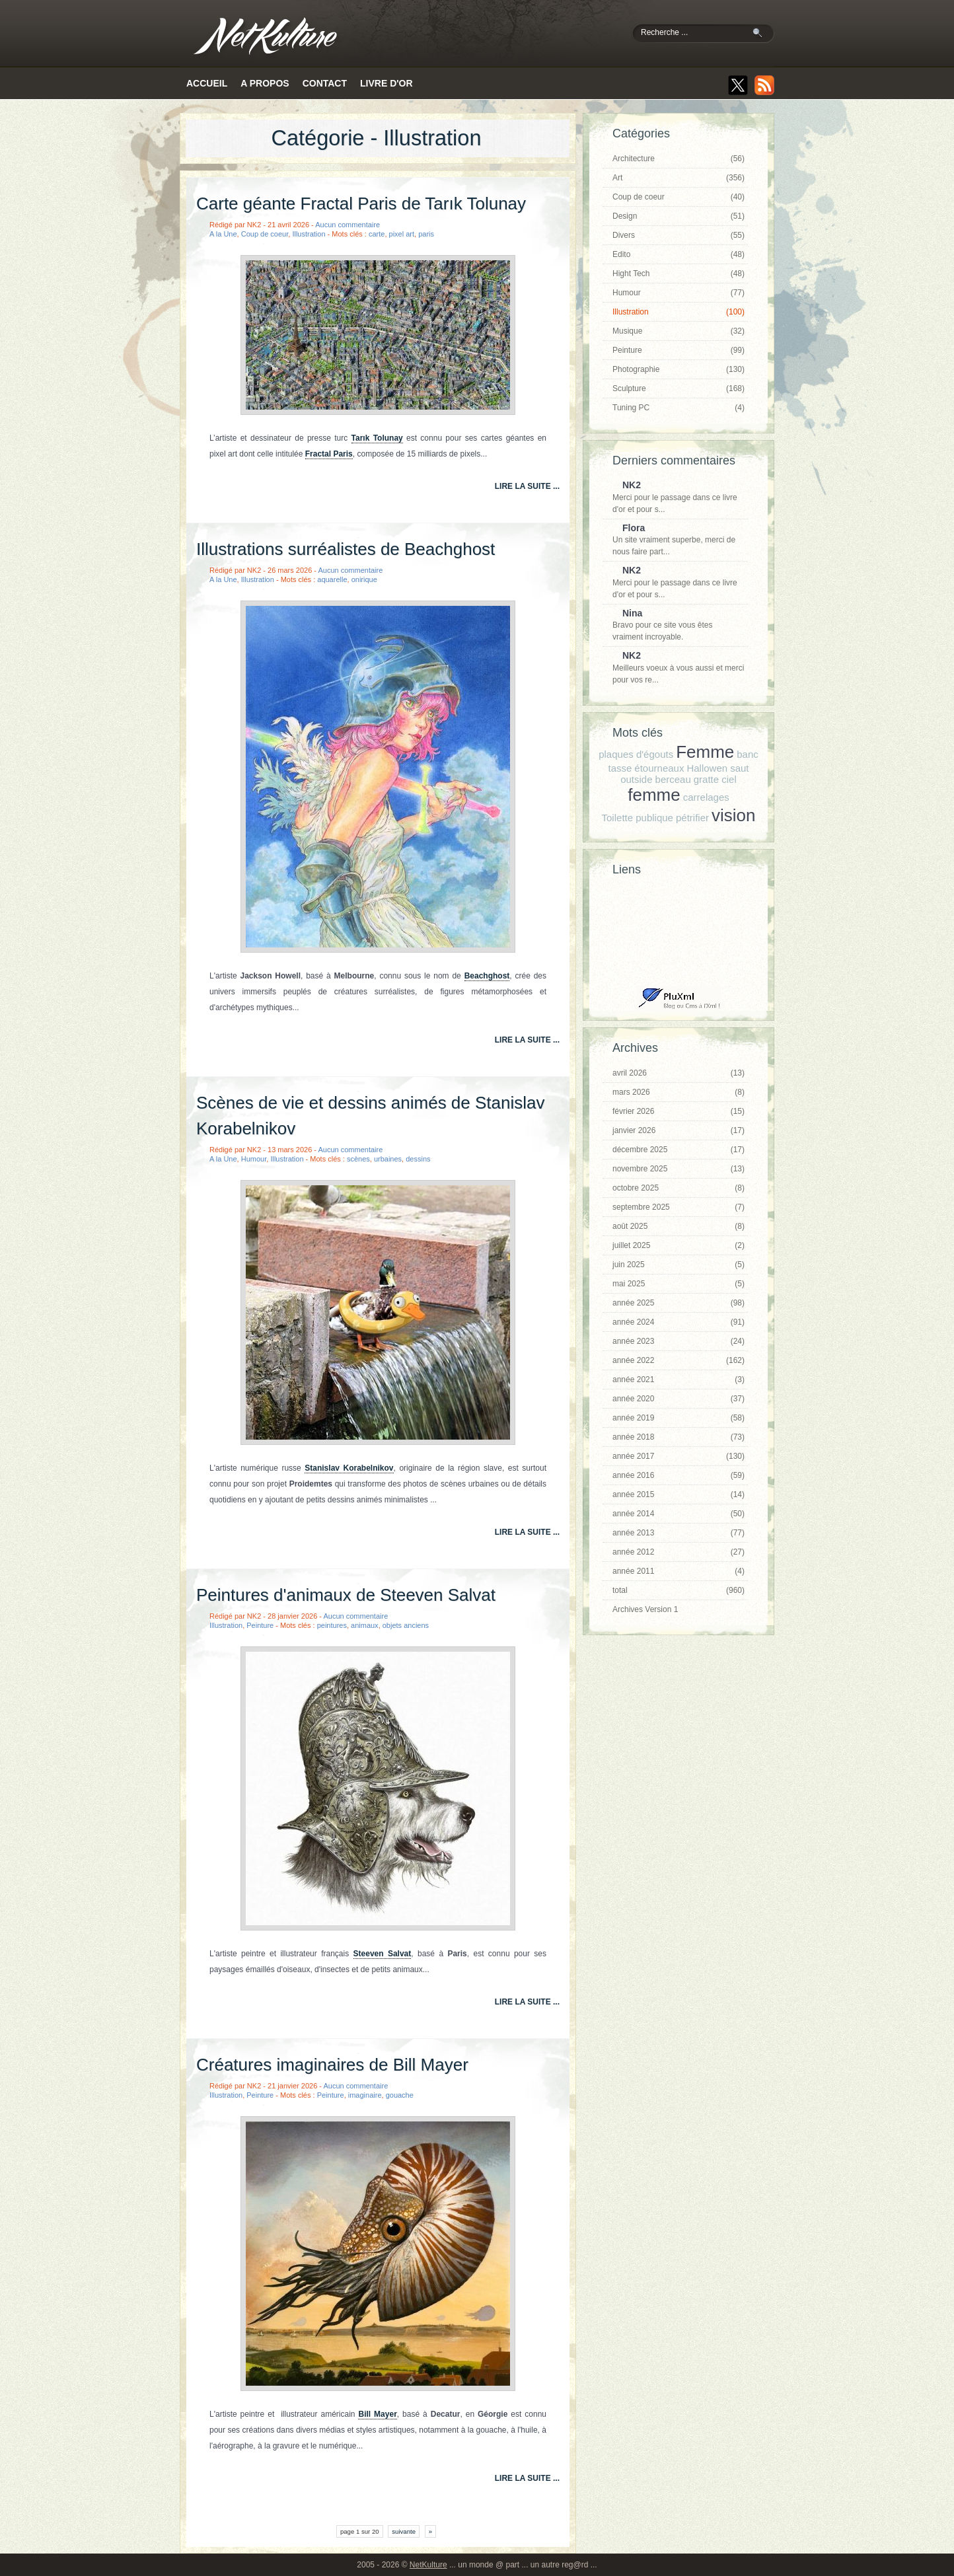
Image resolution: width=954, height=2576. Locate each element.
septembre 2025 (678, 1207)
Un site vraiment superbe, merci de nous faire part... (675, 540)
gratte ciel (715, 779)
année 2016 (678, 1475)
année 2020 (678, 1399)
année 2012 (678, 1552)
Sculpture (678, 388)
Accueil (206, 83)
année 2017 (678, 1456)
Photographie (678, 369)
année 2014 (678, 1514)
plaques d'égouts (636, 754)
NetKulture (428, 2564)
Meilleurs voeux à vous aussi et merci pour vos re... (678, 667)
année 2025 (678, 1303)
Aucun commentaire (347, 225)
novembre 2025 (678, 1169)
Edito (678, 254)
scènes (358, 1159)
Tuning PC (678, 408)
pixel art (402, 234)
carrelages (706, 797)
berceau (673, 779)
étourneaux (659, 768)
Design (678, 216)
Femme (705, 752)
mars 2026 (678, 1092)
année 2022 (678, 1360)
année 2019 (678, 1418)
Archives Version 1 (645, 1609)
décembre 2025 (678, 1150)
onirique (364, 579)
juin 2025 (678, 1264)
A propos (264, 83)
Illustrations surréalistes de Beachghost (345, 549)
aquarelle (332, 579)
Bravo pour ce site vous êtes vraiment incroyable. (675, 625)
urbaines (388, 1159)
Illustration (308, 234)
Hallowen (706, 768)
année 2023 (678, 1341)
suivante (404, 2531)
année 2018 (678, 1437)
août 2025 (678, 1226)
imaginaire (365, 2095)
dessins (418, 1159)
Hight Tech (678, 273)
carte (377, 234)
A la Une (223, 234)
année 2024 (678, 1322)
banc (747, 754)
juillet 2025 (678, 1245)
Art (678, 178)
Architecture (678, 159)
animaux (365, 1625)
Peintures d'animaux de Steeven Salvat (345, 1595)
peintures (332, 1625)
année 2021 (678, 1379)
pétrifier (692, 817)
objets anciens (406, 1625)
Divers (678, 235)
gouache (400, 2095)
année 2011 (678, 1571)
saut (739, 768)
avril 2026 (678, 1073)
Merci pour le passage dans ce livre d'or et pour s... (675, 497)
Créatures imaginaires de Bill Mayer (332, 2065)
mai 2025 (678, 1284)
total (678, 1590)
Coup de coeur (265, 234)
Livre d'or (386, 83)
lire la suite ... (527, 486)
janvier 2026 (678, 1130)
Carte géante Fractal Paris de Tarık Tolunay (361, 203)
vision (733, 815)
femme (654, 795)
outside (636, 779)
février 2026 (678, 1111)
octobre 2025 (678, 1188)
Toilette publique (637, 817)
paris (426, 234)
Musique (678, 331)
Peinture (260, 1625)
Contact (325, 83)
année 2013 (678, 1533)
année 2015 (678, 1494)
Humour (254, 1159)
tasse (620, 768)
